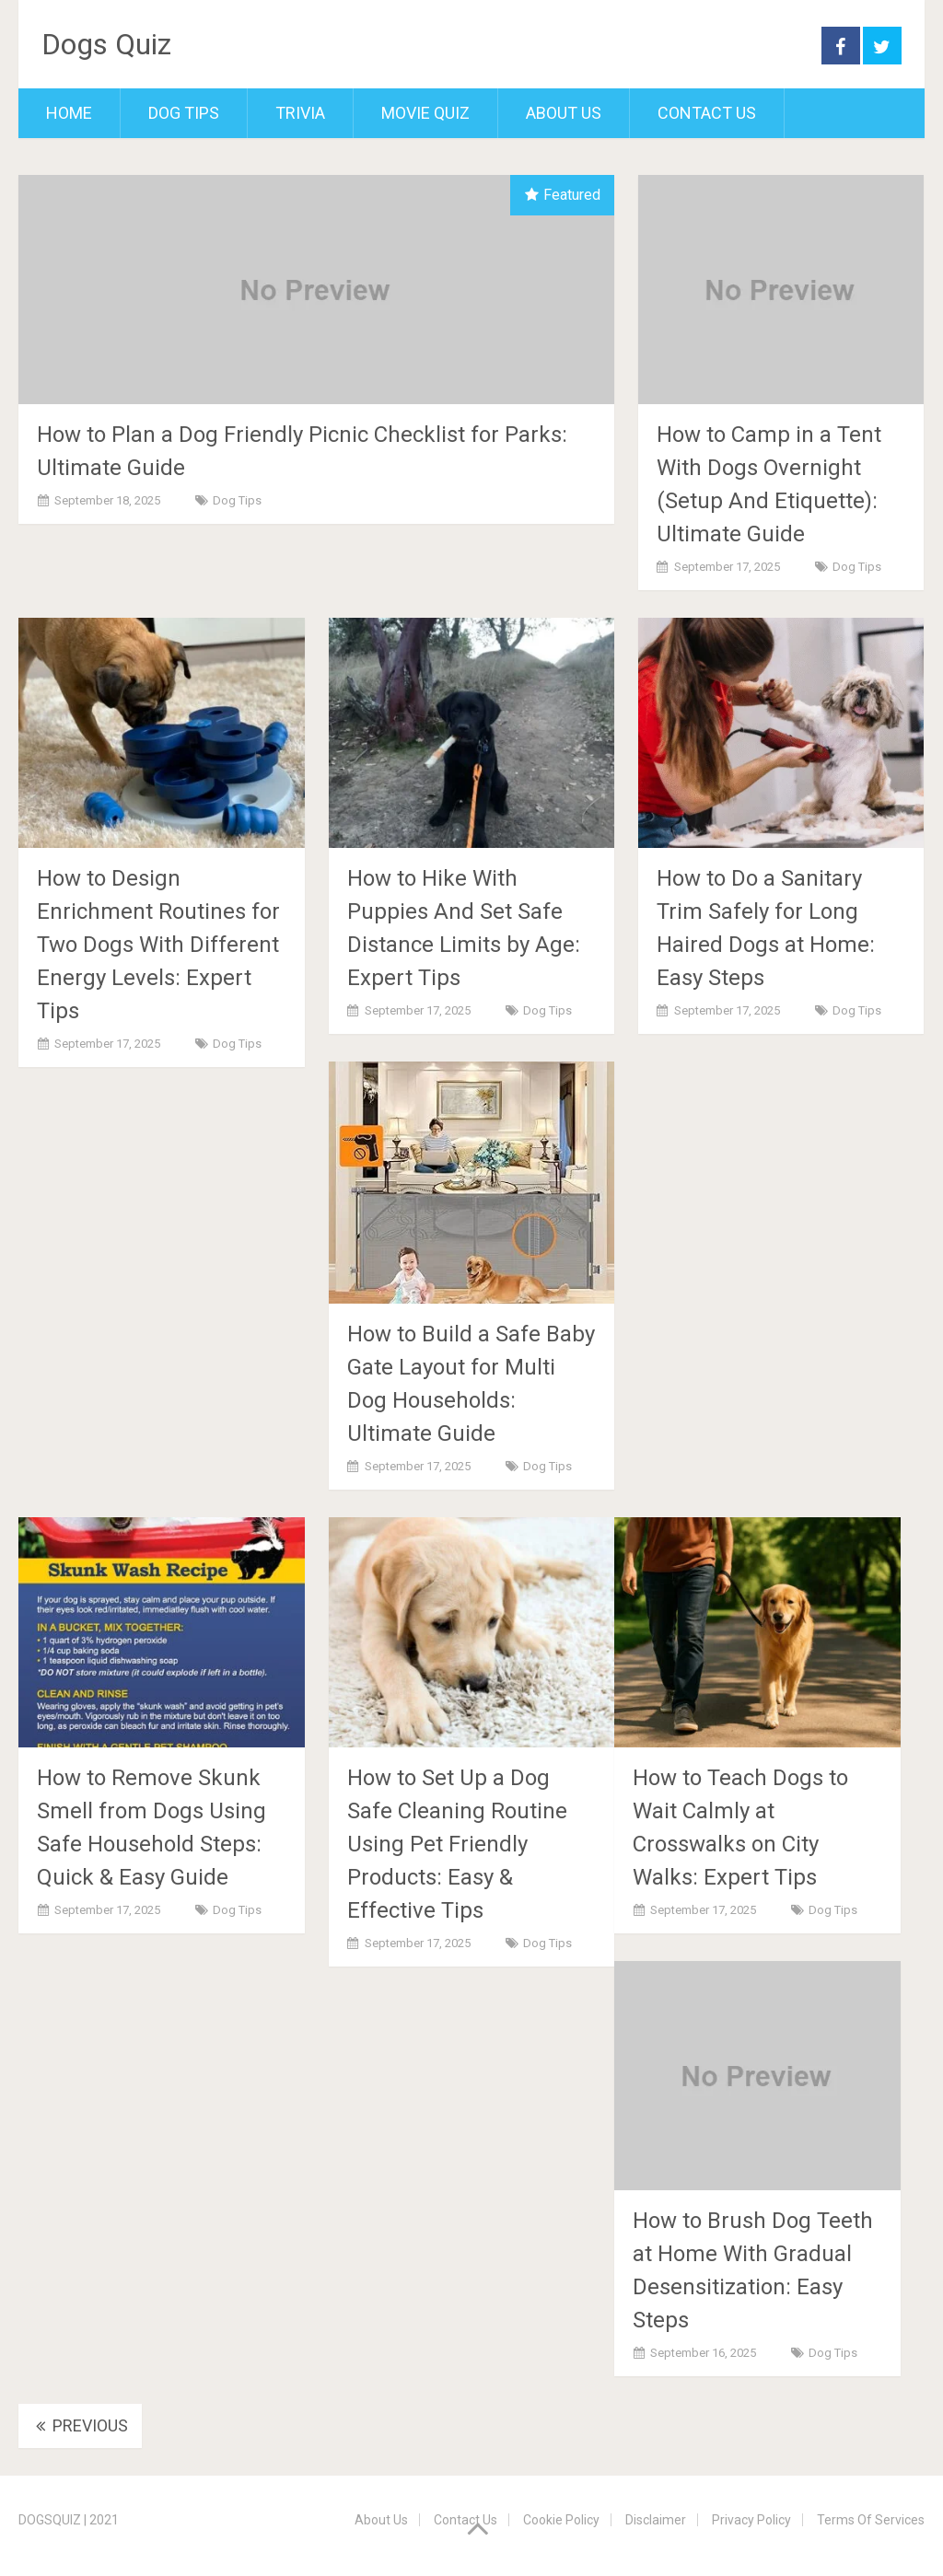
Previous (80, 2425)
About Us (563, 112)
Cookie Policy (561, 2519)
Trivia (300, 112)
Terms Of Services (871, 2519)
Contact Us (707, 112)
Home (69, 112)
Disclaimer (655, 2519)
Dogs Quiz (106, 44)
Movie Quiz (425, 112)
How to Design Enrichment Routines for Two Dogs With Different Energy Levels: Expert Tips (158, 944)
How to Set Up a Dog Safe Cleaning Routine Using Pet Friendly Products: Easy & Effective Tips (457, 1844)
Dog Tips (183, 112)
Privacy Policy (751, 2519)
